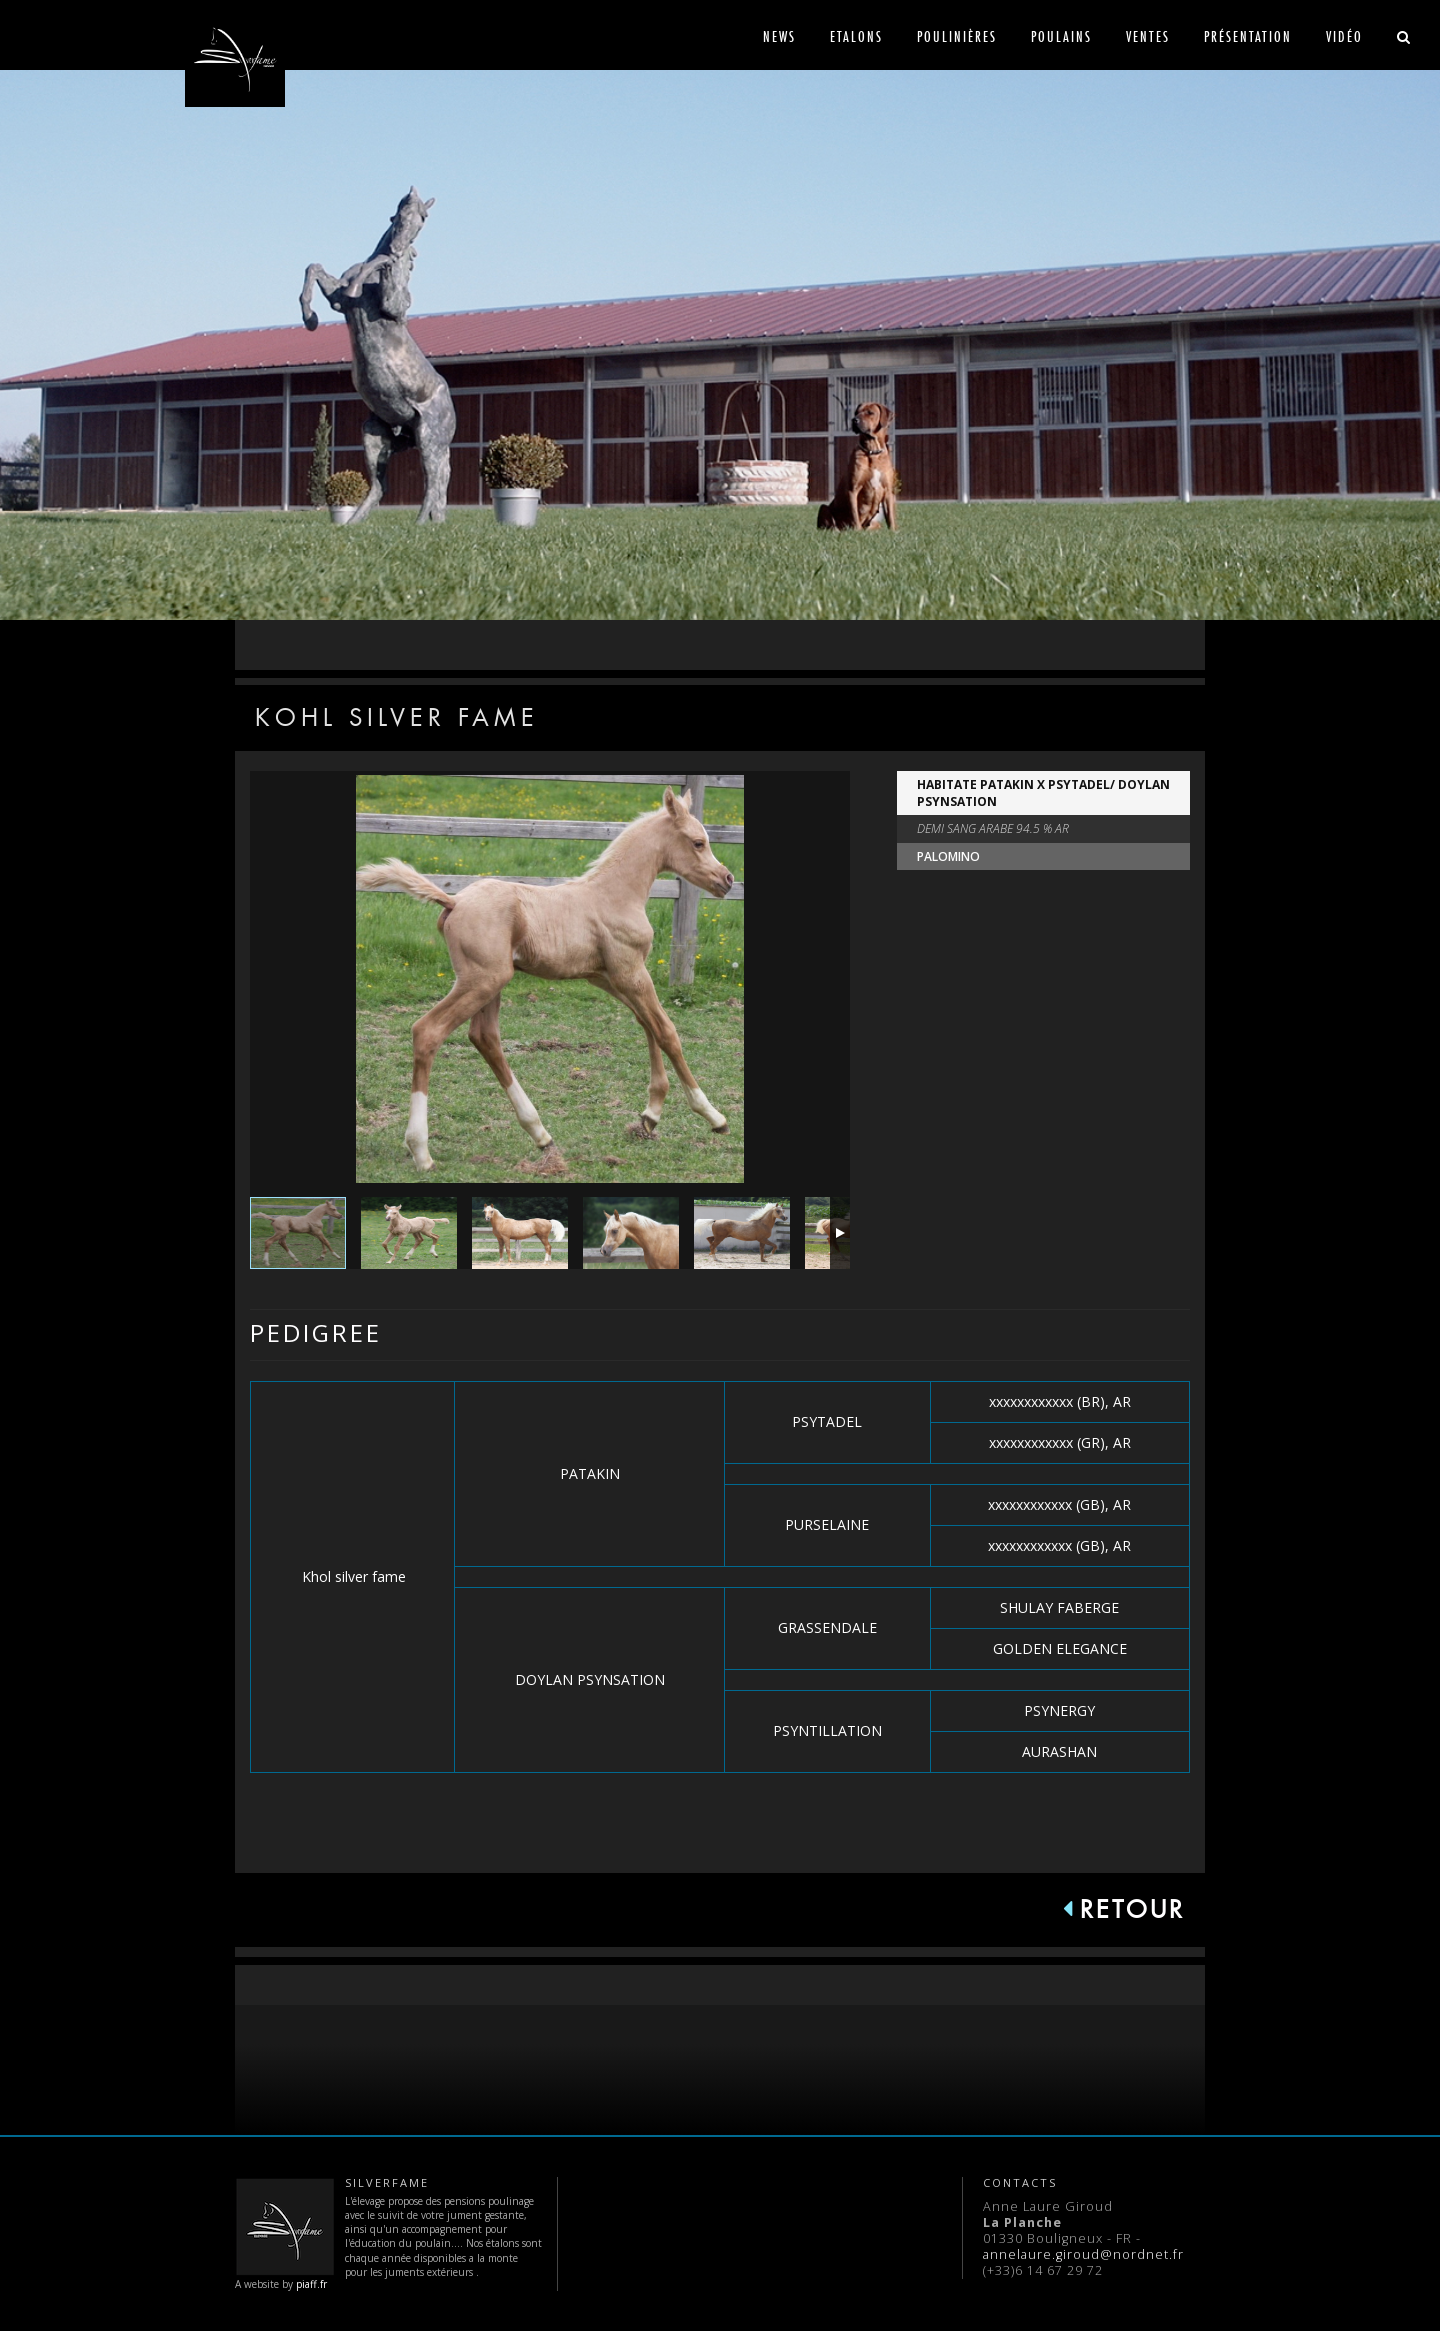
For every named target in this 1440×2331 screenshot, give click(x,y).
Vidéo (1344, 36)
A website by (285, 2234)
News (779, 36)
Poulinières (957, 36)
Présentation (1248, 36)
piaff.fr (311, 2284)
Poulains (1061, 36)
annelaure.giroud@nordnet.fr (1083, 2254)
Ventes (1148, 36)
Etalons (856, 36)
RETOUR (1124, 1909)
